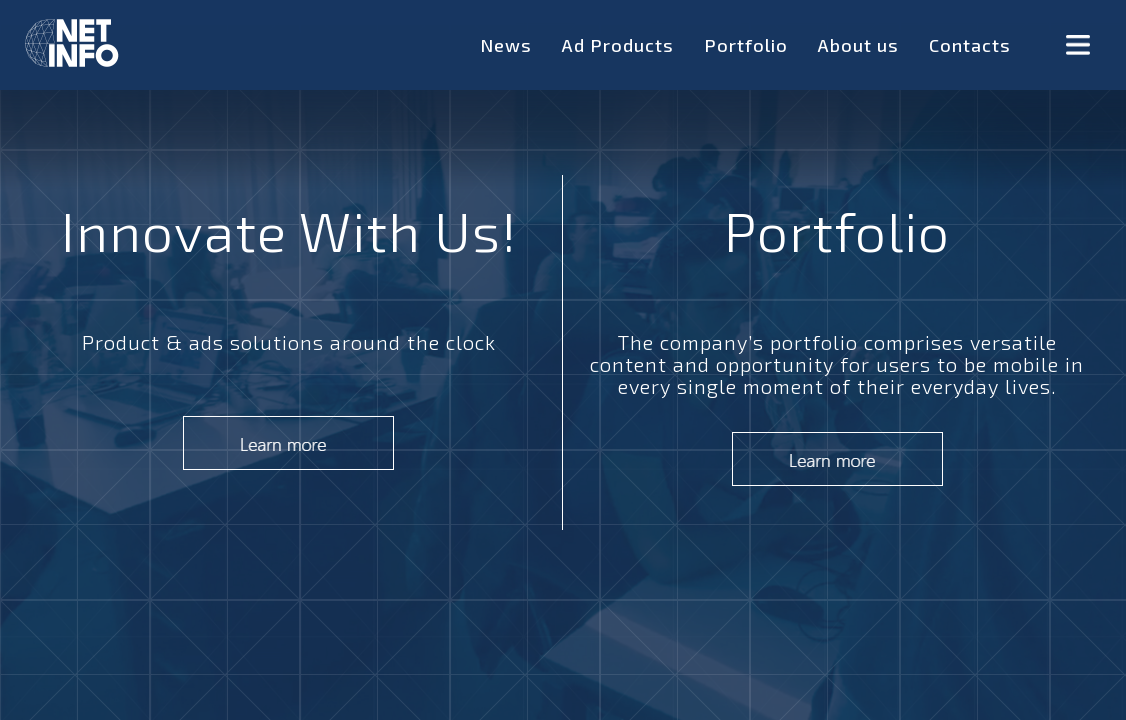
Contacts (970, 45)
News (506, 45)
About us (858, 45)
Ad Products (618, 45)
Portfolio (746, 45)
